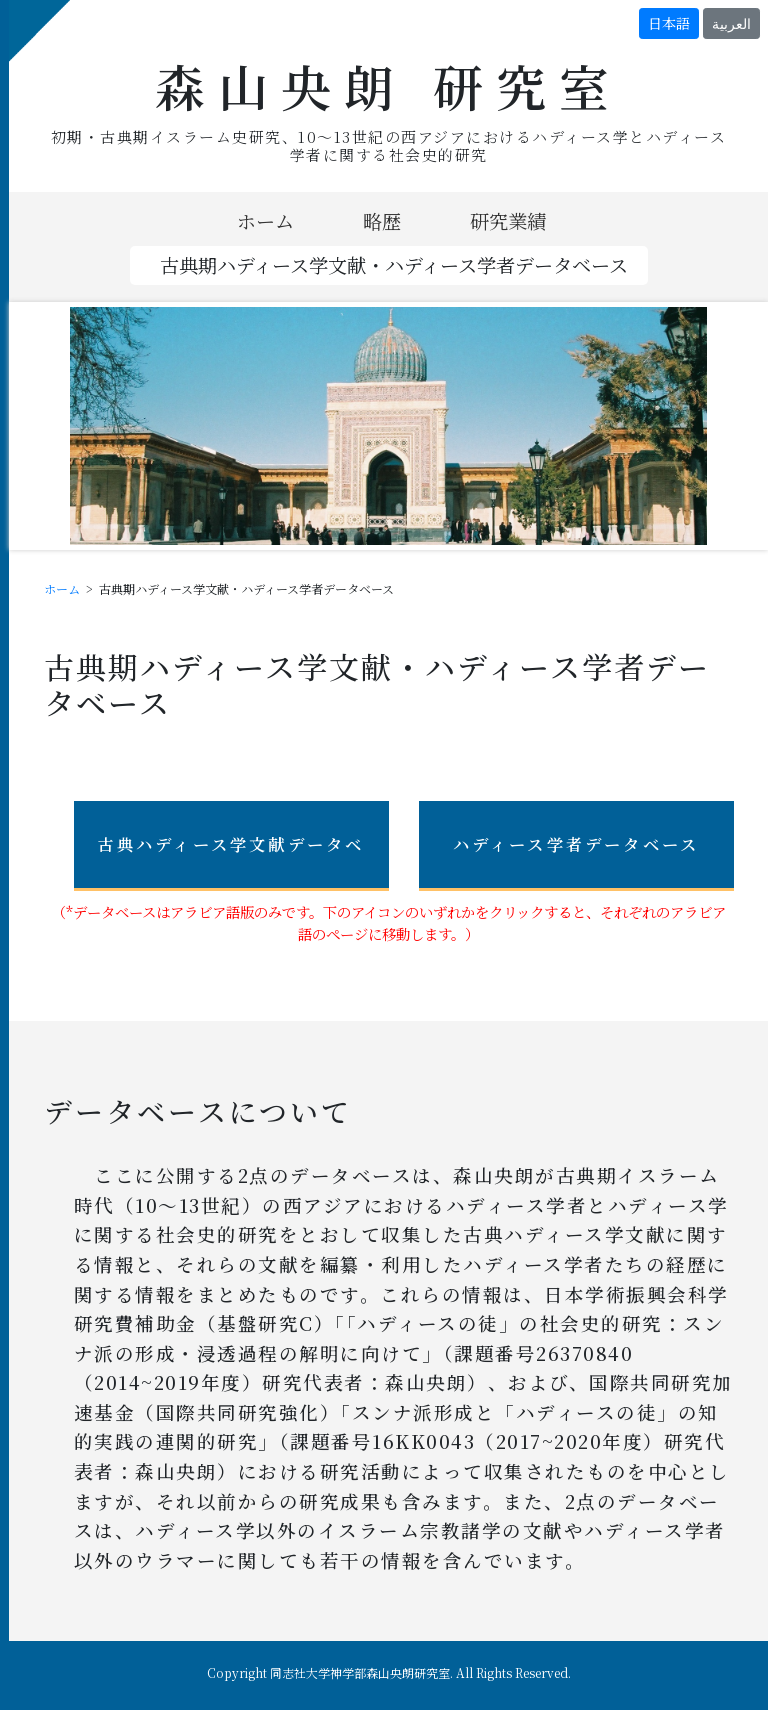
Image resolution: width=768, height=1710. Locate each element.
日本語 (669, 23)
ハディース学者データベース (576, 844)
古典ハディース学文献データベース (231, 861)
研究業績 (508, 220)
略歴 (382, 220)
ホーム (265, 220)
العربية (731, 23)
